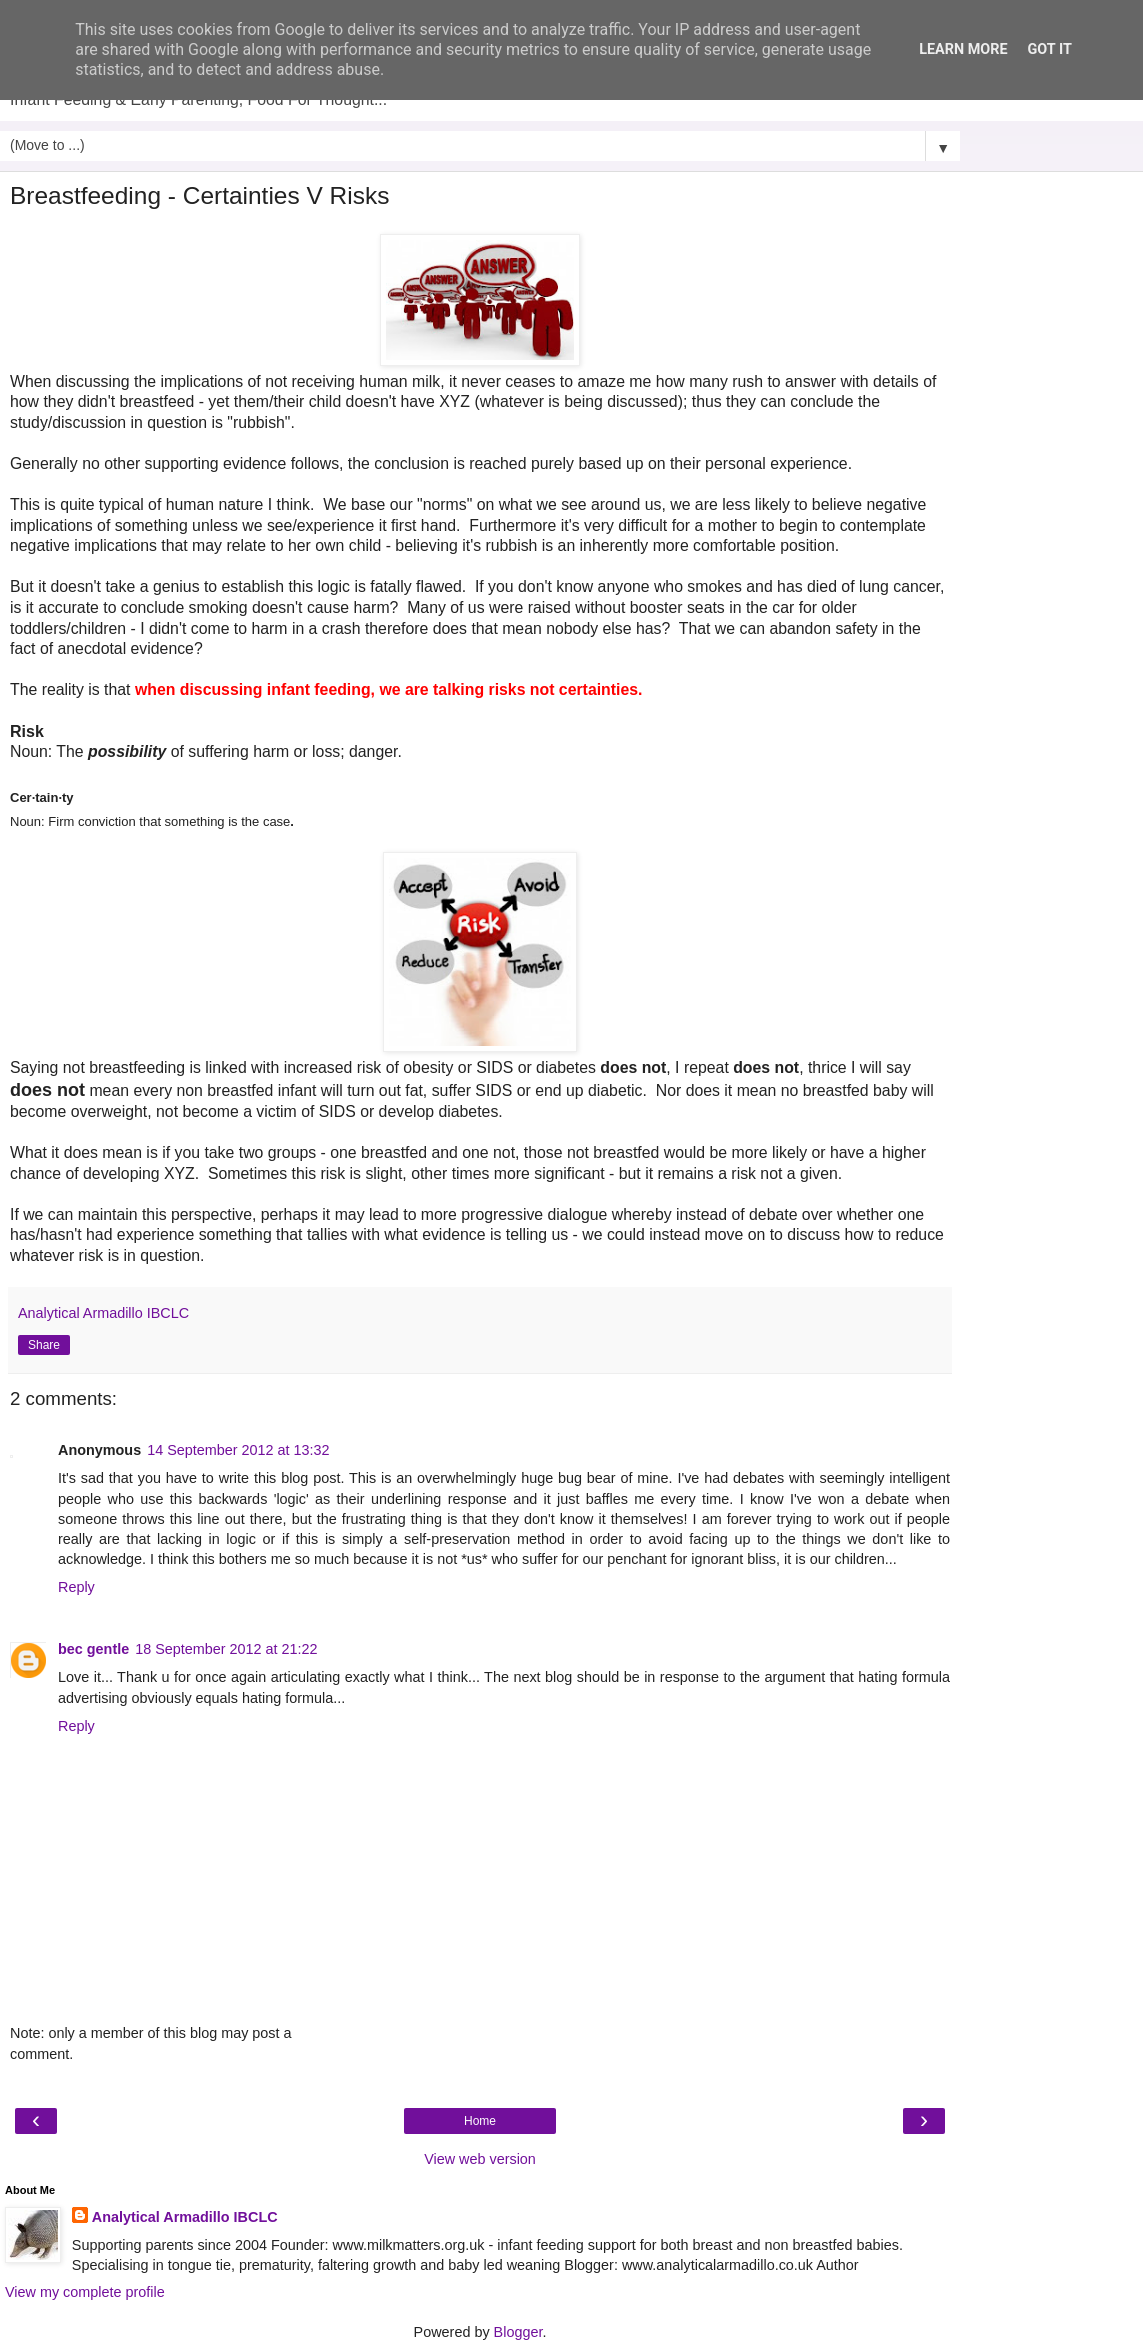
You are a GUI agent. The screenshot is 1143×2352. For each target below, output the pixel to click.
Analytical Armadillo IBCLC (185, 2217)
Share (44, 1345)
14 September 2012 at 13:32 (238, 1450)
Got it (1050, 49)
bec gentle (93, 1649)
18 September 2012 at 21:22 (226, 1649)
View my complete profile (85, 2292)
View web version (480, 2159)
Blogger (518, 2332)
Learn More (963, 49)
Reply (76, 1587)
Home (480, 2121)
